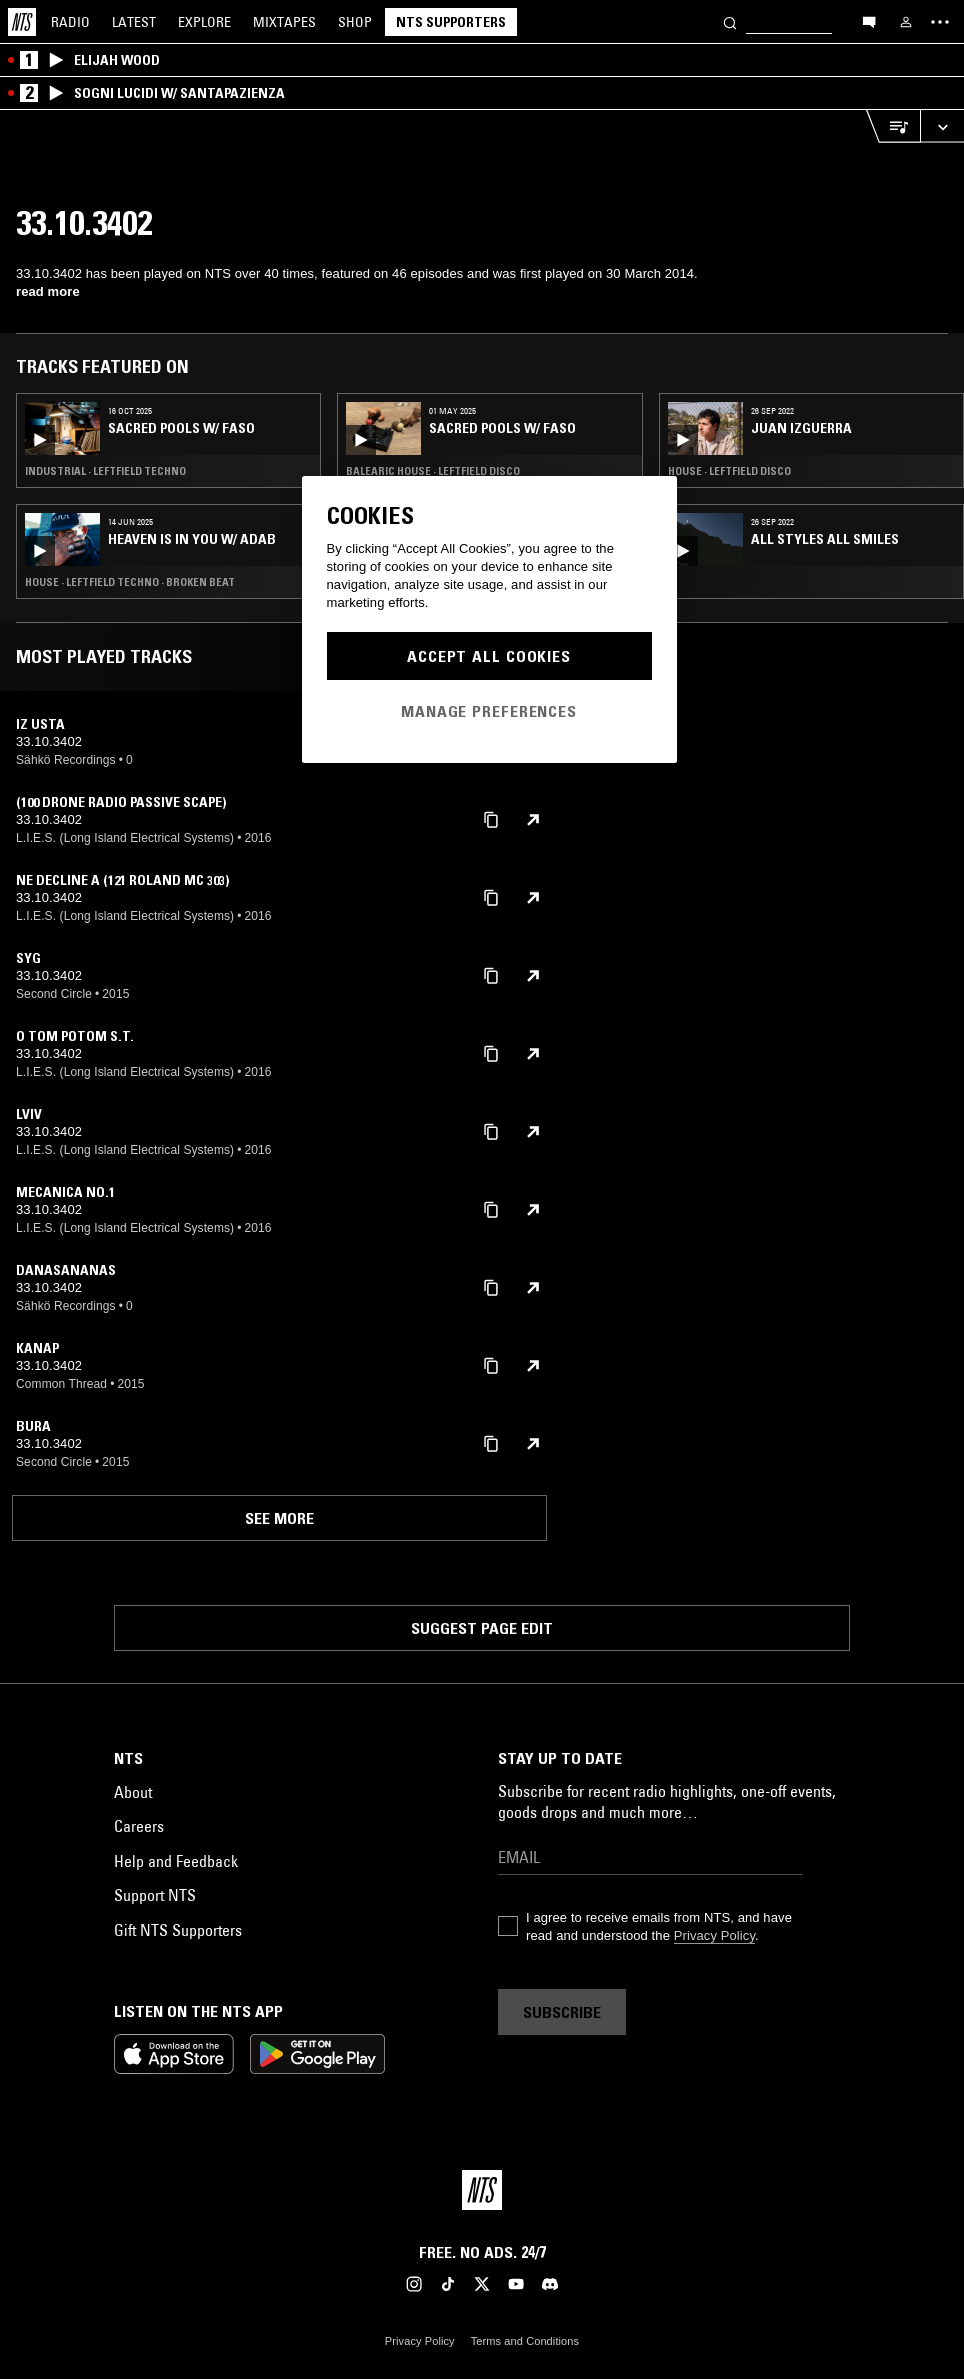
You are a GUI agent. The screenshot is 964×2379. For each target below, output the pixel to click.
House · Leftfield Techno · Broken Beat (130, 582)
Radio (70, 22)
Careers (139, 1826)
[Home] (22, 22)
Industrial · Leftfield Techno (105, 471)
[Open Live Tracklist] (893, 126)
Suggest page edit (482, 1628)
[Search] (730, 21)
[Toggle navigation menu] (940, 22)
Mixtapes (284, 22)
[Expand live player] (942, 126)
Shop (355, 22)
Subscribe (562, 2012)
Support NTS (155, 1895)
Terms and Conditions (525, 2341)
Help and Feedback (176, 1861)
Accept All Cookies (489, 656)
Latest (134, 22)
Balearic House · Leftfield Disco (433, 471)
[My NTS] (906, 22)
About (133, 1792)
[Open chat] (869, 21)
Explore (204, 22)
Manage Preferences (489, 711)
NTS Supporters (451, 22)
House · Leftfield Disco (729, 471)
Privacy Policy (714, 1935)
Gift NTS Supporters (178, 1930)
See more (279, 1518)
